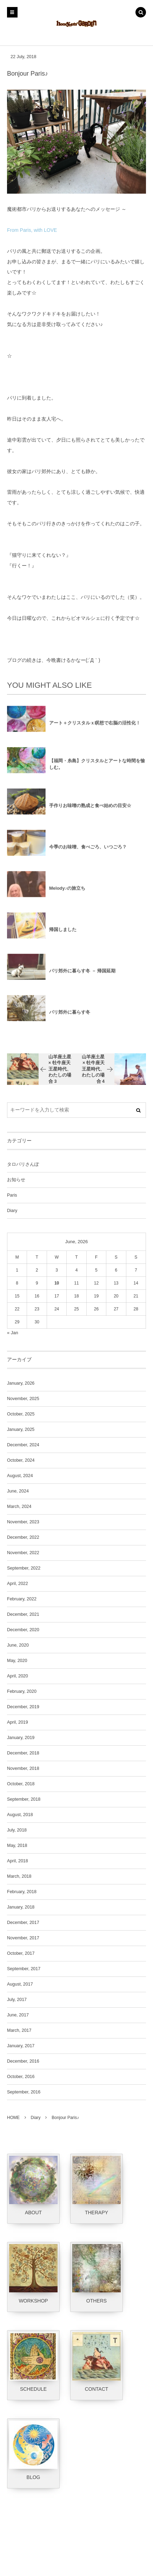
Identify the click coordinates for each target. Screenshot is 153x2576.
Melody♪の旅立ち (67, 893)
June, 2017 (18, 2015)
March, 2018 (19, 1876)
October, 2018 (21, 1783)
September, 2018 (23, 1799)
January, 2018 (20, 1907)
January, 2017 (20, 2045)
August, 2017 (20, 1984)
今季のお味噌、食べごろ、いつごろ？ (88, 852)
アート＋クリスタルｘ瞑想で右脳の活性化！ (94, 728)
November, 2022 (23, 1552)
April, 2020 (17, 1676)
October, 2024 (21, 1460)
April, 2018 (17, 1860)
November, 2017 (23, 1938)
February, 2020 (21, 1691)
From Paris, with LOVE (32, 230)
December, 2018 (23, 1753)
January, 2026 (20, 1383)
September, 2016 (23, 2092)
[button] (140, 13)
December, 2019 (23, 1706)
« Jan (12, 1332)
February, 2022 (21, 1599)
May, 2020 (17, 1660)
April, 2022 (17, 1583)
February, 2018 (21, 1891)
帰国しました (62, 934)
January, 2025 (20, 1429)
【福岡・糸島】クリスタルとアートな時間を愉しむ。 (97, 769)
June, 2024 (18, 1491)
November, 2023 (23, 1521)
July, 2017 (17, 1999)
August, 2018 (20, 1814)
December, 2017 (23, 1922)
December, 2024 (23, 1444)
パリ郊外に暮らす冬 (69, 1017)
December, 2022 (23, 1537)
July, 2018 (17, 1830)
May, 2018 (17, 1845)
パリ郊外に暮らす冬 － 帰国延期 (82, 976)
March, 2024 (19, 1506)
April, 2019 (17, 1722)
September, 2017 (23, 1968)
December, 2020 (23, 1629)
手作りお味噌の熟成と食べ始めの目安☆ (90, 810)
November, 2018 (23, 1768)
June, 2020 (18, 1645)
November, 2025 (23, 1398)
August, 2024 (20, 1475)
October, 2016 (21, 2076)
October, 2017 (21, 1953)
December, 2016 (23, 2061)
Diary (12, 1210)
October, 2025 (21, 1414)
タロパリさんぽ (23, 1164)
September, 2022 (23, 1568)
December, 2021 (23, 1614)
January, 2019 (20, 1737)
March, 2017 (19, 2030)
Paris (12, 1195)
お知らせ (16, 1179)
